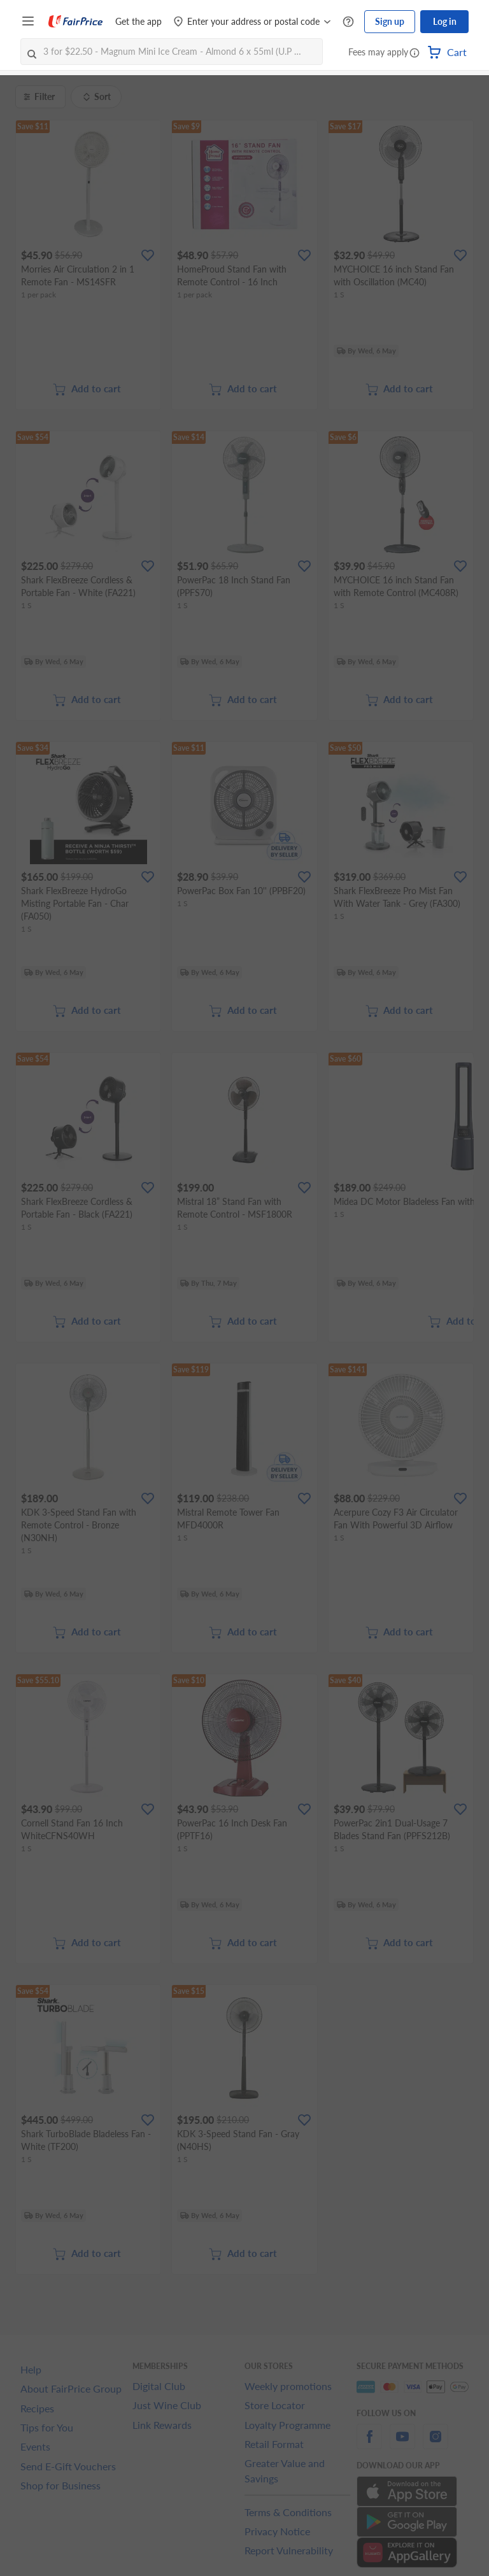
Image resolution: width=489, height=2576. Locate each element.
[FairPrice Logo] (75, 21)
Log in (445, 21)
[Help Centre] (348, 22)
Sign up (389, 21)
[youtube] (402, 2444)
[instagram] (435, 2444)
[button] (414, 53)
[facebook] (369, 2444)
